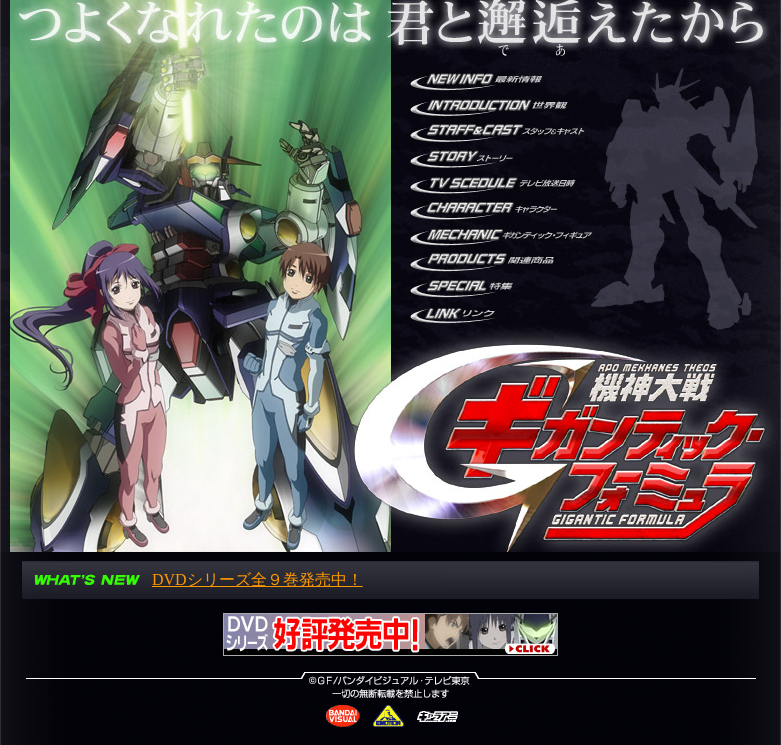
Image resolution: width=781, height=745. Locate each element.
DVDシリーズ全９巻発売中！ (257, 579)
